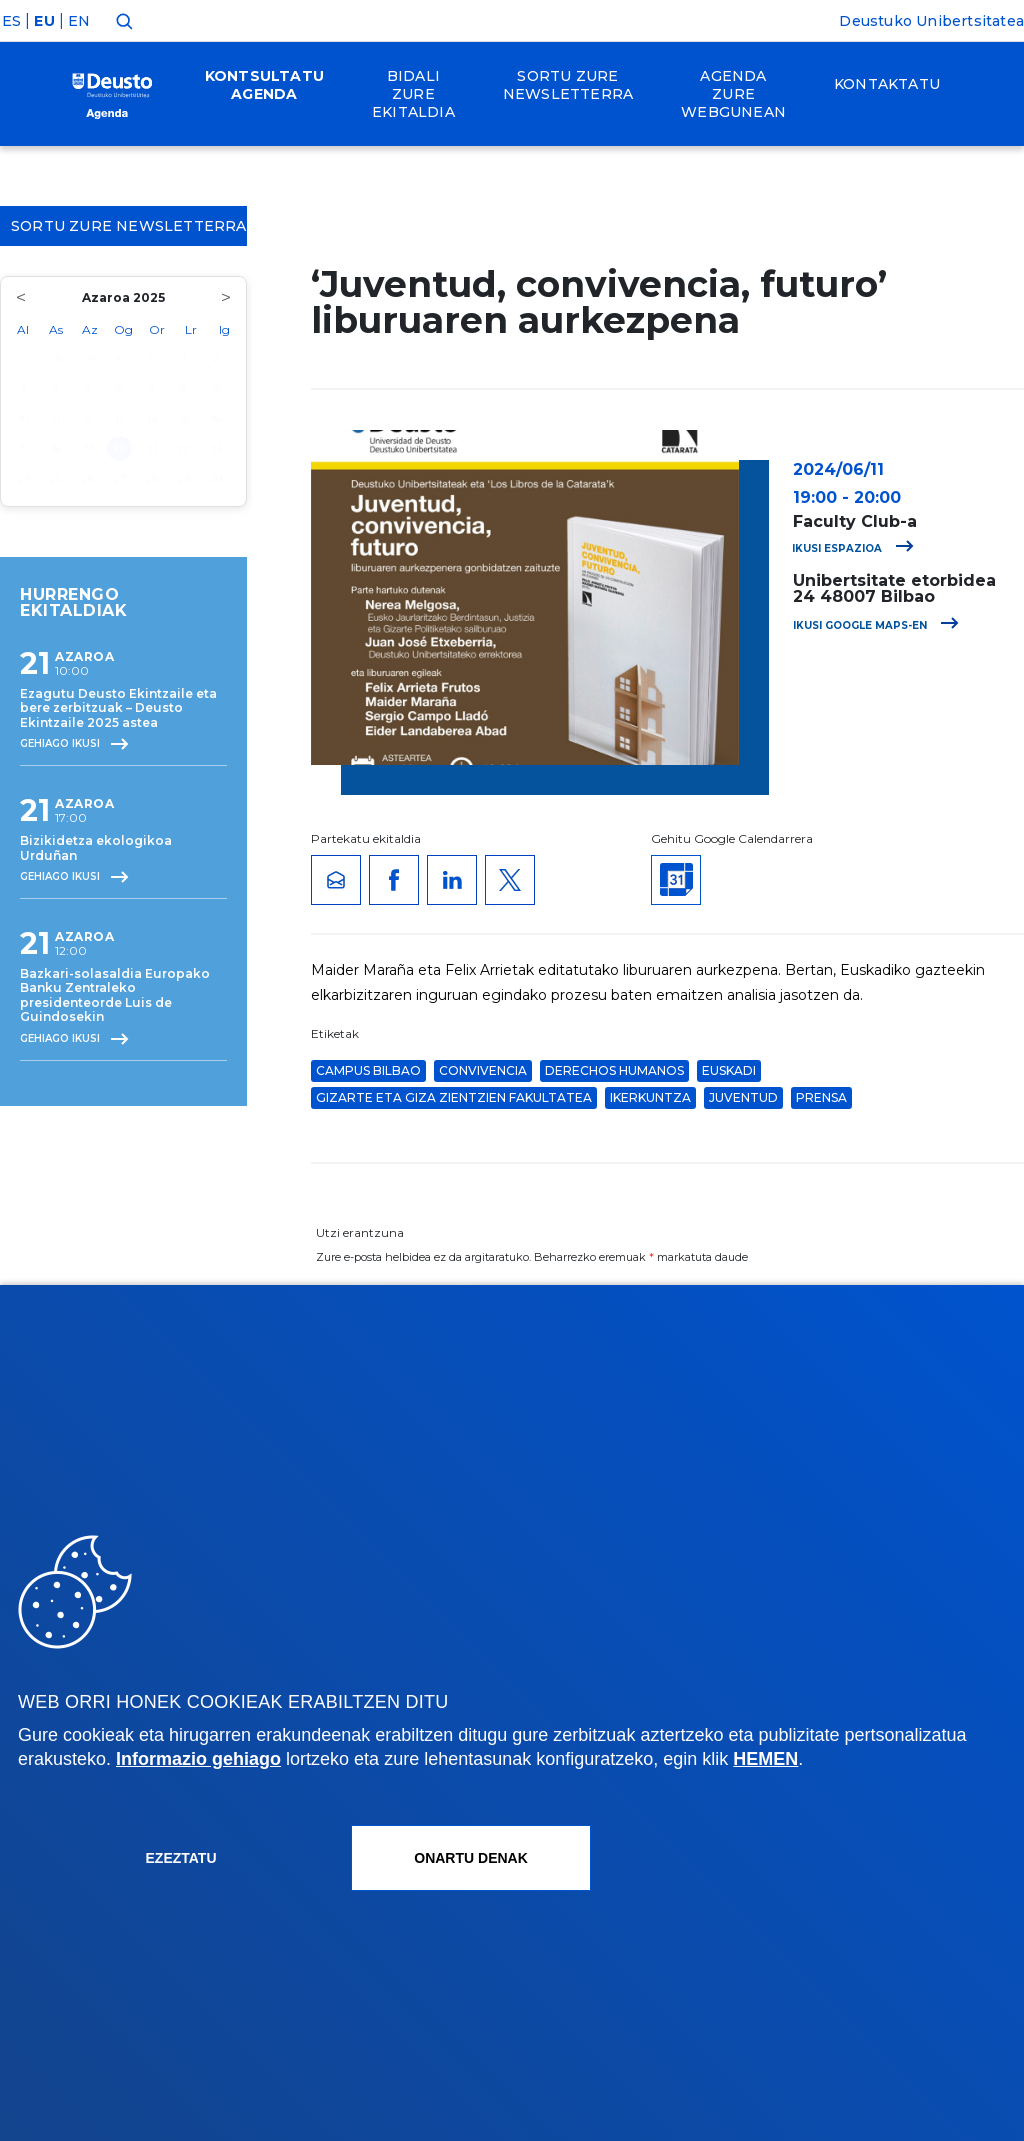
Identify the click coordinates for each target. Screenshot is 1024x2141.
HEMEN (765, 1759)
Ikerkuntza (650, 1097)
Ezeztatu (181, 1858)
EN (79, 21)
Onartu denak (471, 1858)
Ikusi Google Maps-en (876, 625)
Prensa (821, 1097)
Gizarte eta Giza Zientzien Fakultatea (454, 1097)
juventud (743, 1097)
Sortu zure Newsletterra (129, 226)
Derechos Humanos (614, 1070)
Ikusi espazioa (853, 548)
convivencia (483, 1070)
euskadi (729, 1070)
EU (44, 21)
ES (11, 21)
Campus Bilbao (368, 1070)
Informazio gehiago (198, 1759)
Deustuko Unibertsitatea (931, 21)
